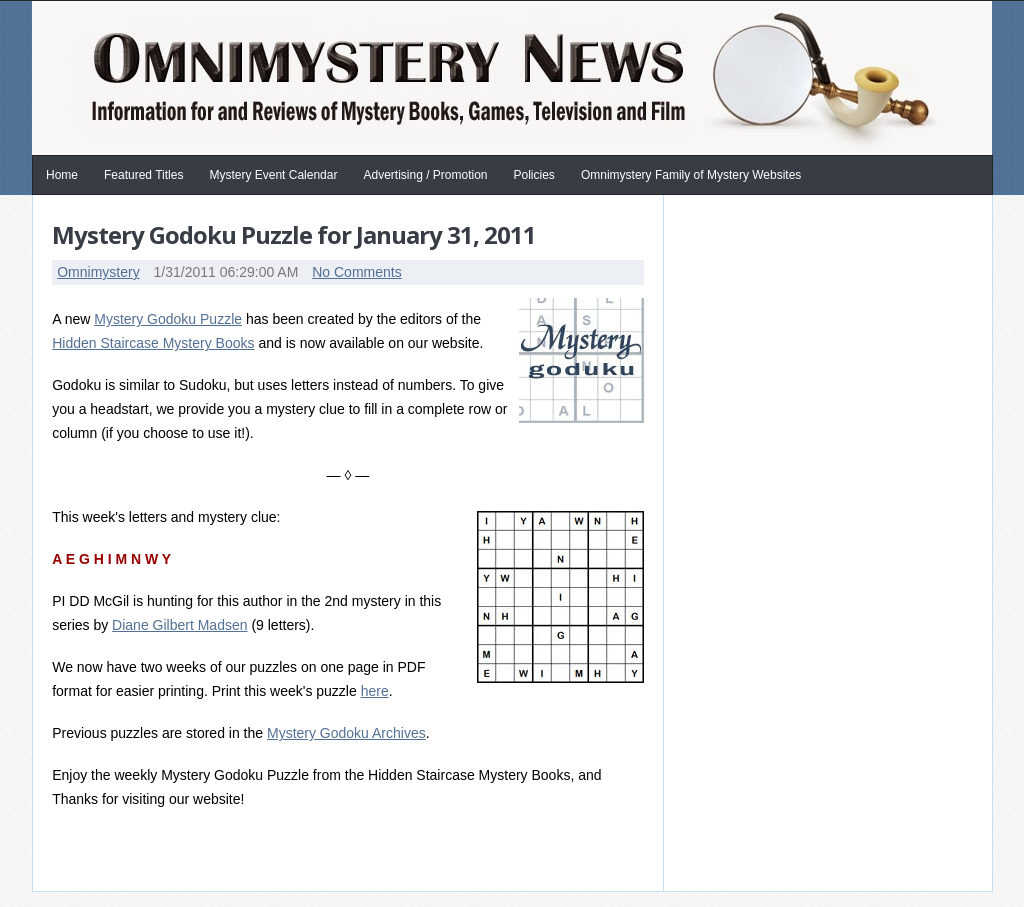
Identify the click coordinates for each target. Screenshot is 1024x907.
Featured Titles (143, 175)
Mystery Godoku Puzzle (168, 319)
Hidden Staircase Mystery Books (153, 343)
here (375, 691)
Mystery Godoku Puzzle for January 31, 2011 (294, 234)
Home (62, 175)
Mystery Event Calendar (273, 175)
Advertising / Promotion (425, 175)
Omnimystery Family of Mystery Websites (691, 175)
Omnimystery (98, 272)
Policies (534, 175)
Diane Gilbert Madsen (179, 625)
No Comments (356, 272)
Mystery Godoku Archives (346, 733)
